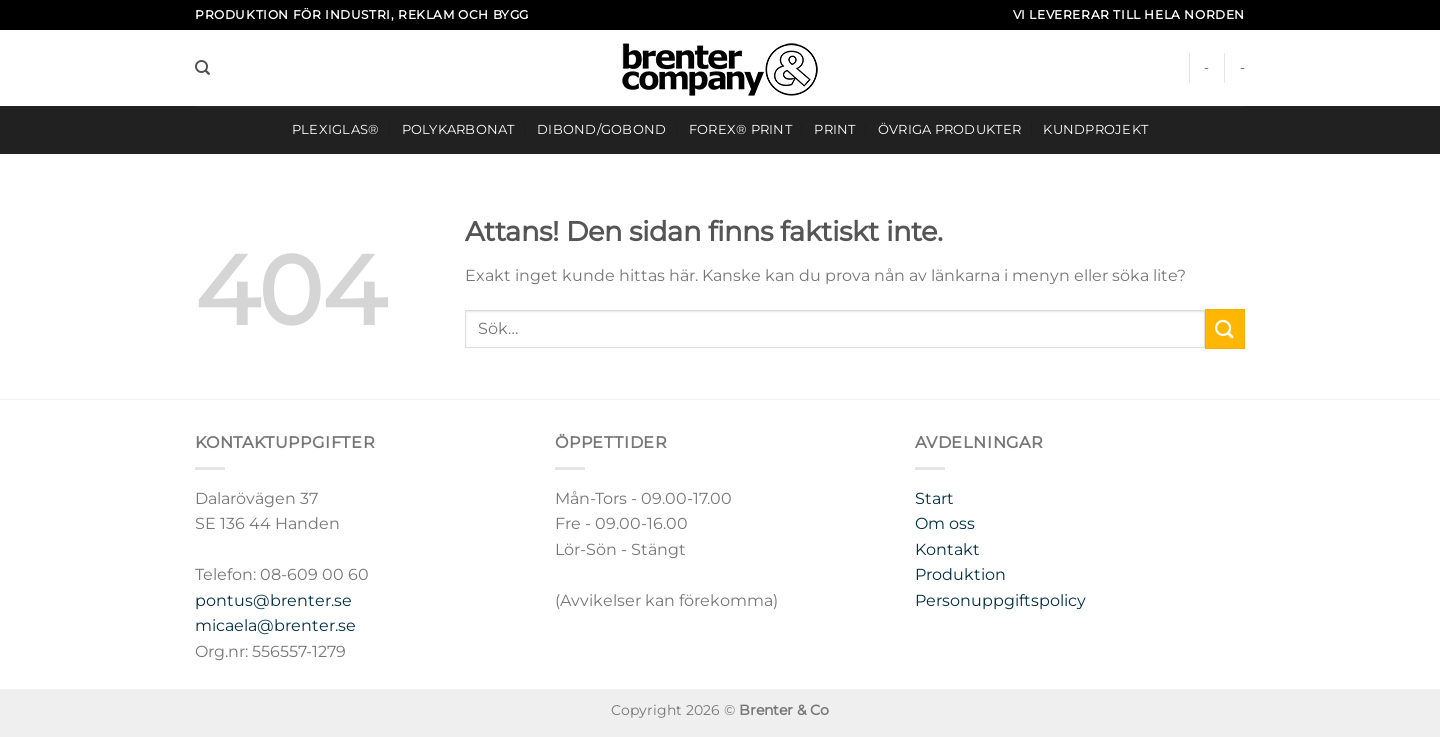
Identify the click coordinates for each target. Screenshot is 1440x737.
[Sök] (202, 68)
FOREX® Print (740, 129)
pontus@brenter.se (273, 600)
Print (834, 129)
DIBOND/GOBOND (601, 129)
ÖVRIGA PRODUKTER (949, 129)
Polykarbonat (458, 129)
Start (934, 498)
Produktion (960, 574)
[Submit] (1225, 328)
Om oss (945, 523)
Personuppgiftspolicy (1000, 600)
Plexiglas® (336, 129)
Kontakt (947, 549)
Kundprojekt (1095, 129)
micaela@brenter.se (275, 625)
